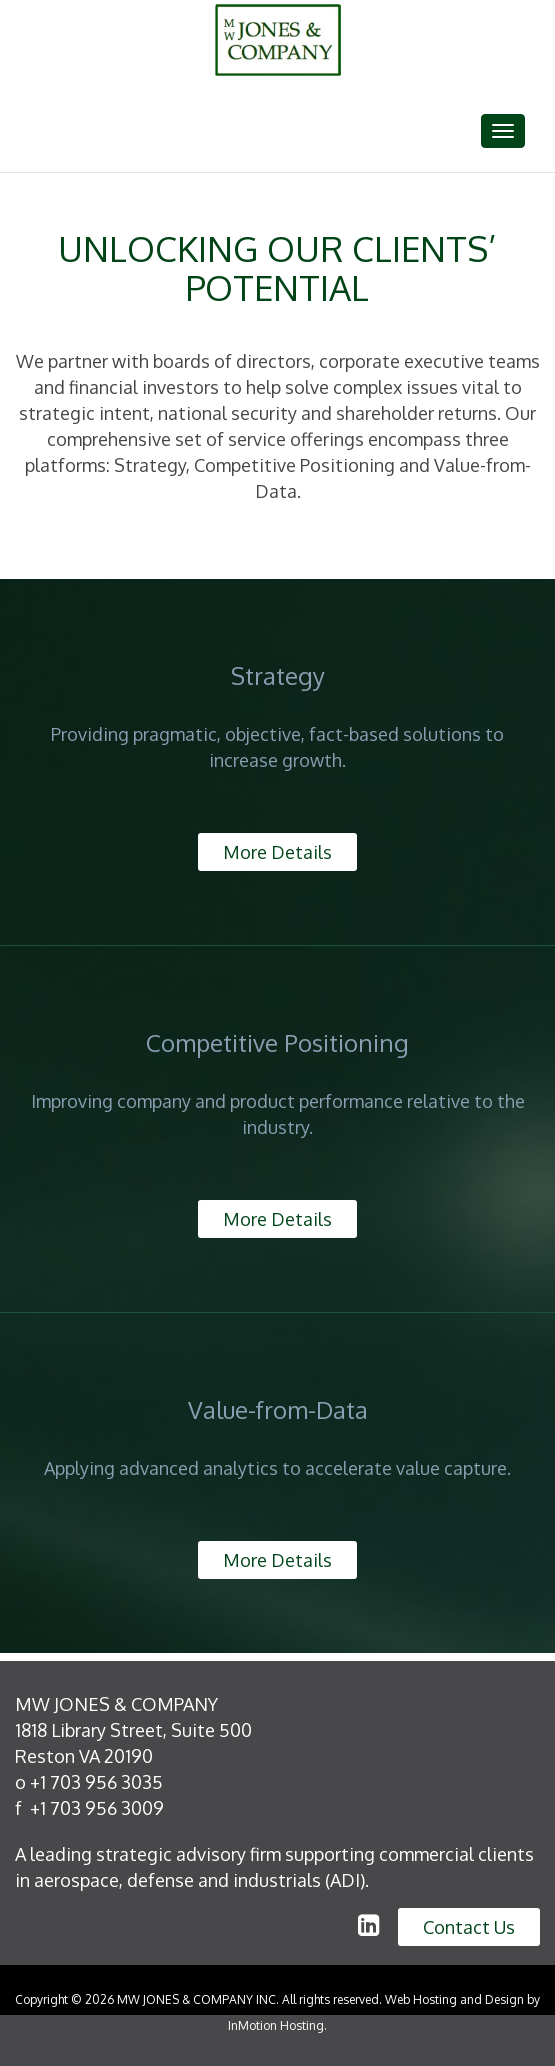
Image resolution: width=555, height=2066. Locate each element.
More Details (277, 852)
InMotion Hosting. (277, 2025)
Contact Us (469, 1927)
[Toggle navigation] (503, 131)
